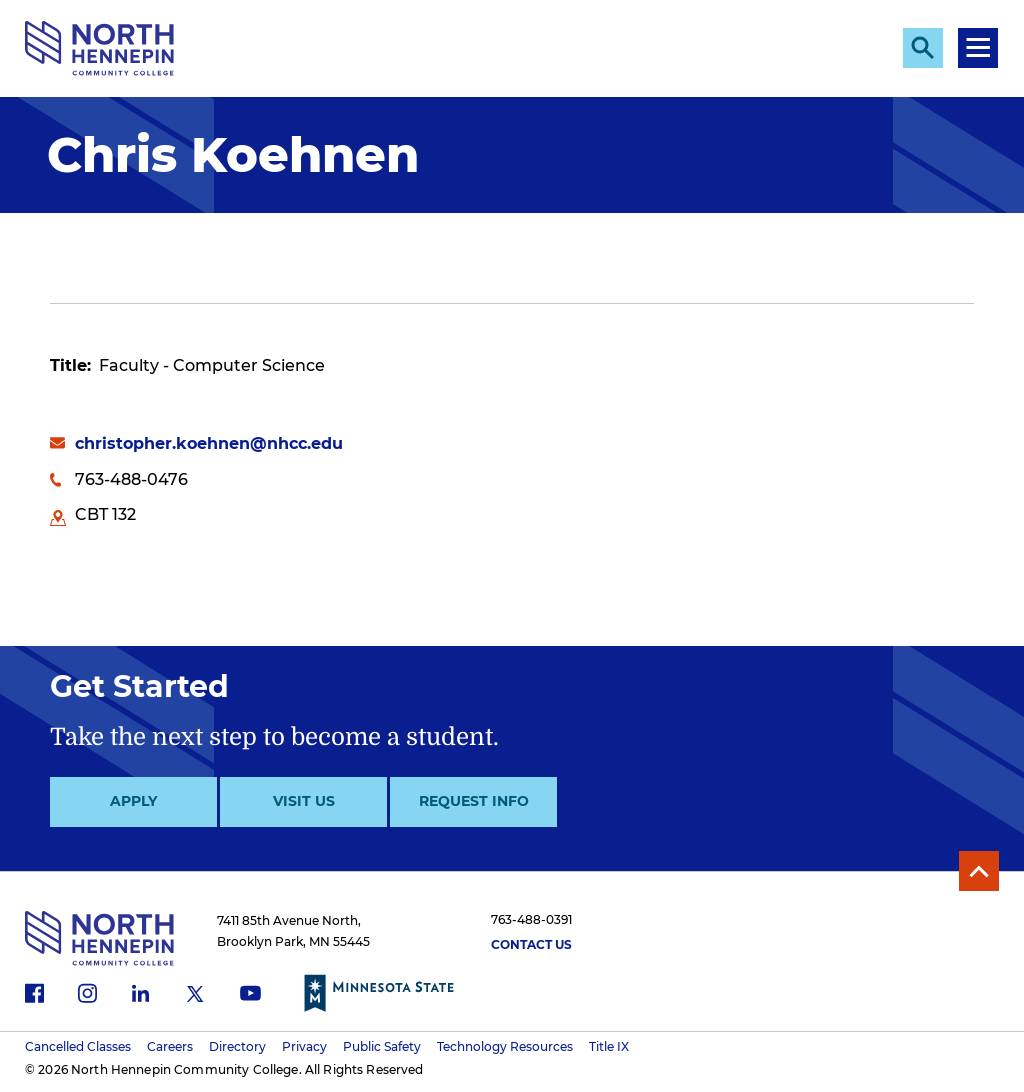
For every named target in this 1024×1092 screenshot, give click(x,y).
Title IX (609, 1046)
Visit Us (304, 801)
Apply (133, 801)
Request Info (474, 801)
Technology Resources (505, 1046)
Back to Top (979, 871)
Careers (170, 1046)
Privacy (304, 1046)
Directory (237, 1046)
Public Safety (382, 1046)
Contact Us (531, 944)
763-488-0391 (531, 919)
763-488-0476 (131, 479)
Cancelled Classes (78, 1046)
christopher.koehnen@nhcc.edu (209, 443)
